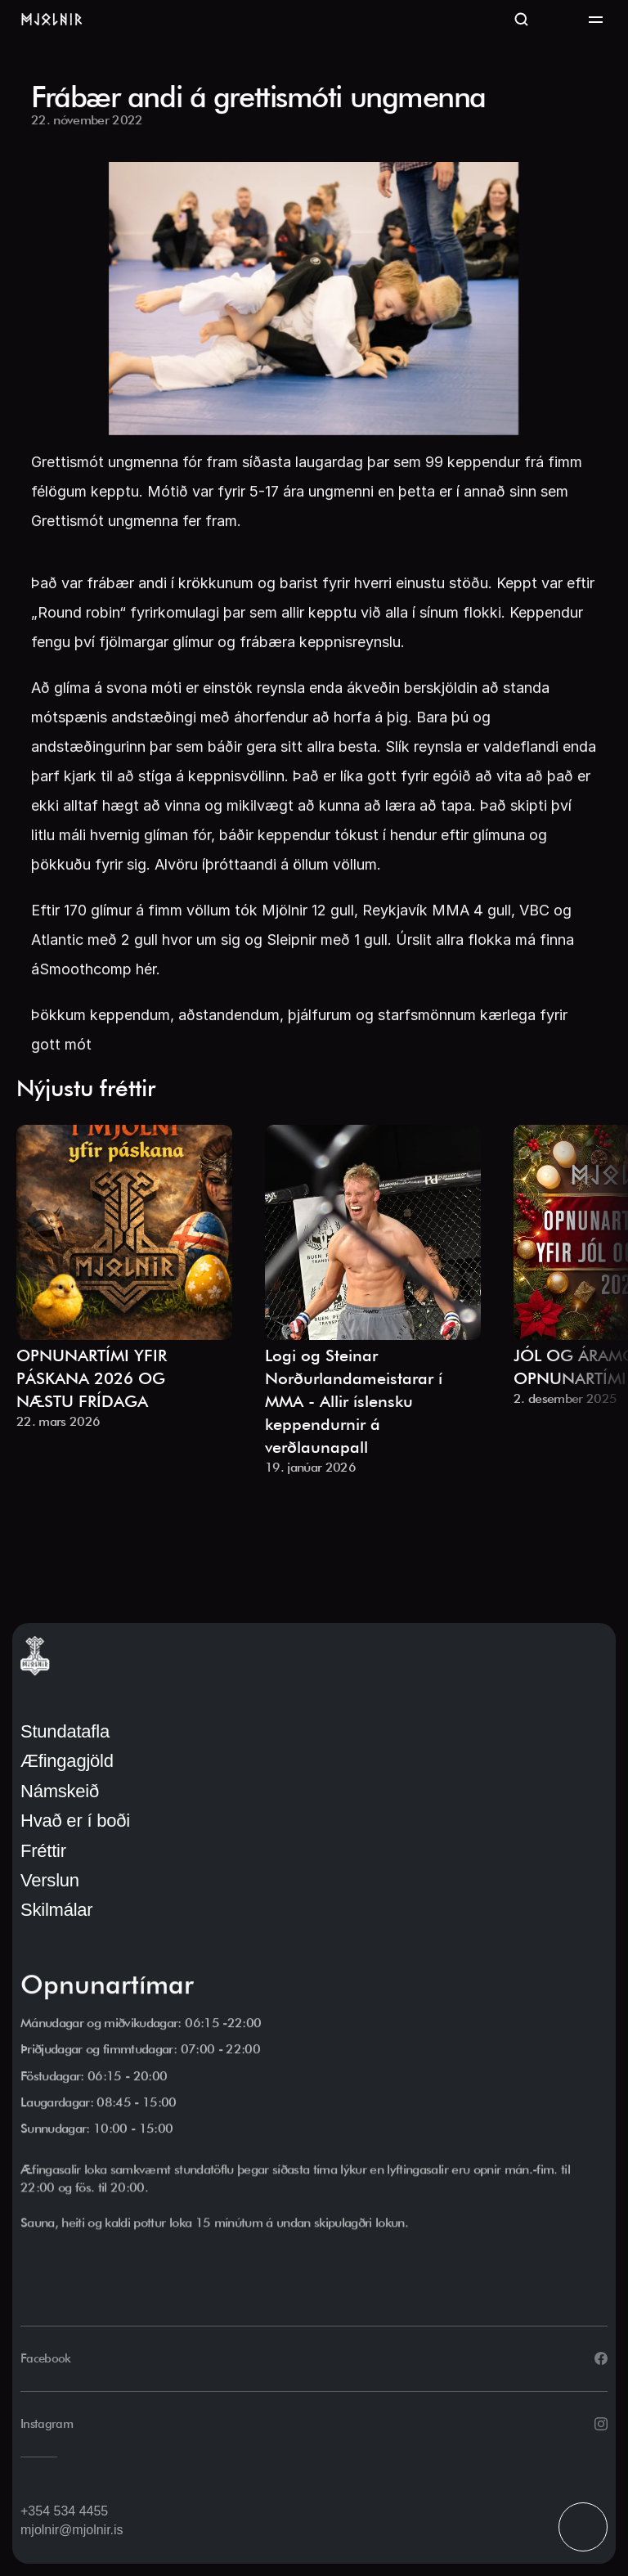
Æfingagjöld (67, 1761)
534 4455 (80, 2511)
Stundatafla (65, 1731)
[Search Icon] (522, 19)
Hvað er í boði (75, 1820)
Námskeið (59, 1791)
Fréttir (43, 1851)
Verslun (49, 1880)
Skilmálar (56, 1909)
